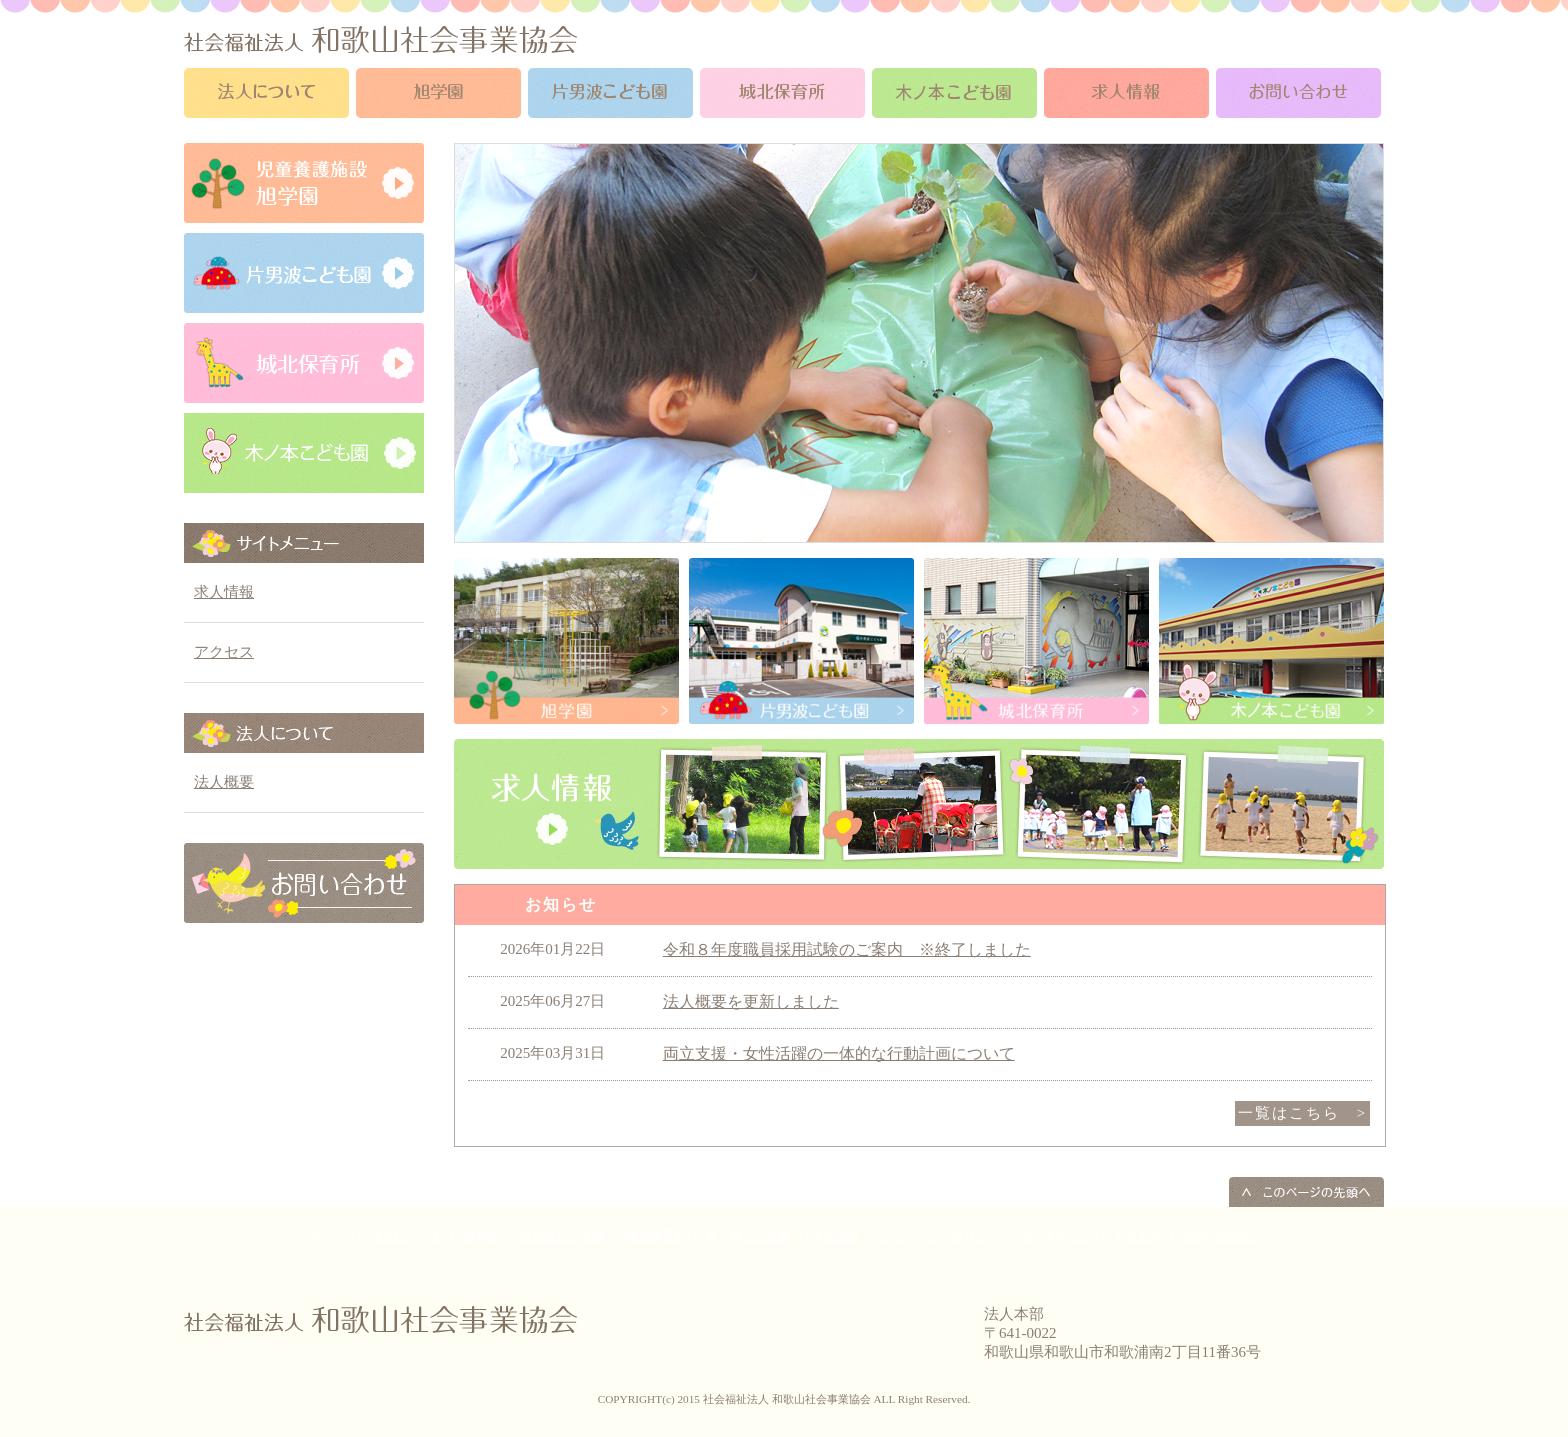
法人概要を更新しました (751, 1001)
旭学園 (481, 1236)
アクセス (224, 652)
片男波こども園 (562, 1236)
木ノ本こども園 (748, 1236)
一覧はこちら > (1302, 1113)
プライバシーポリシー (940, 1236)
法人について (406, 1236)
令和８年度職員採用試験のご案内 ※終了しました (847, 949)
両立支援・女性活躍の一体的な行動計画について (839, 1053)
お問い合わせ (1219, 1236)
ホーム (331, 1236)
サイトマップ (1057, 1236)
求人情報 (224, 592)
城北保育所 (655, 1236)
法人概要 (224, 782)
